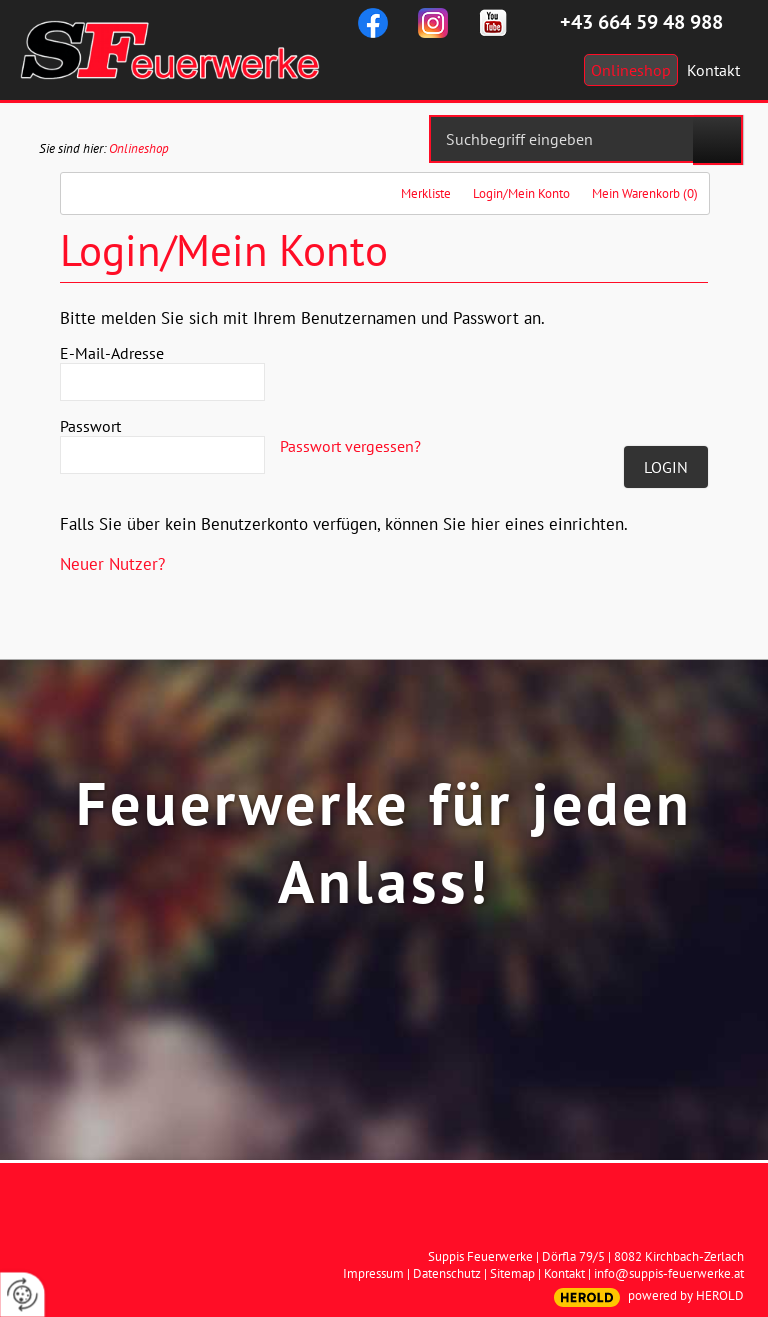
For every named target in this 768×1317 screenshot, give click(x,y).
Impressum (373, 1273)
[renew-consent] (22, 1294)
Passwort (90, 426)
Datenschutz (447, 1273)
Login (666, 467)
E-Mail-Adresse (112, 353)
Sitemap (512, 1273)
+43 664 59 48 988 (641, 22)
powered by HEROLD (686, 1295)
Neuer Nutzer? (112, 564)
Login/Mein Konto (521, 193)
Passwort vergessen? (350, 446)
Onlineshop (139, 148)
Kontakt (564, 1273)
